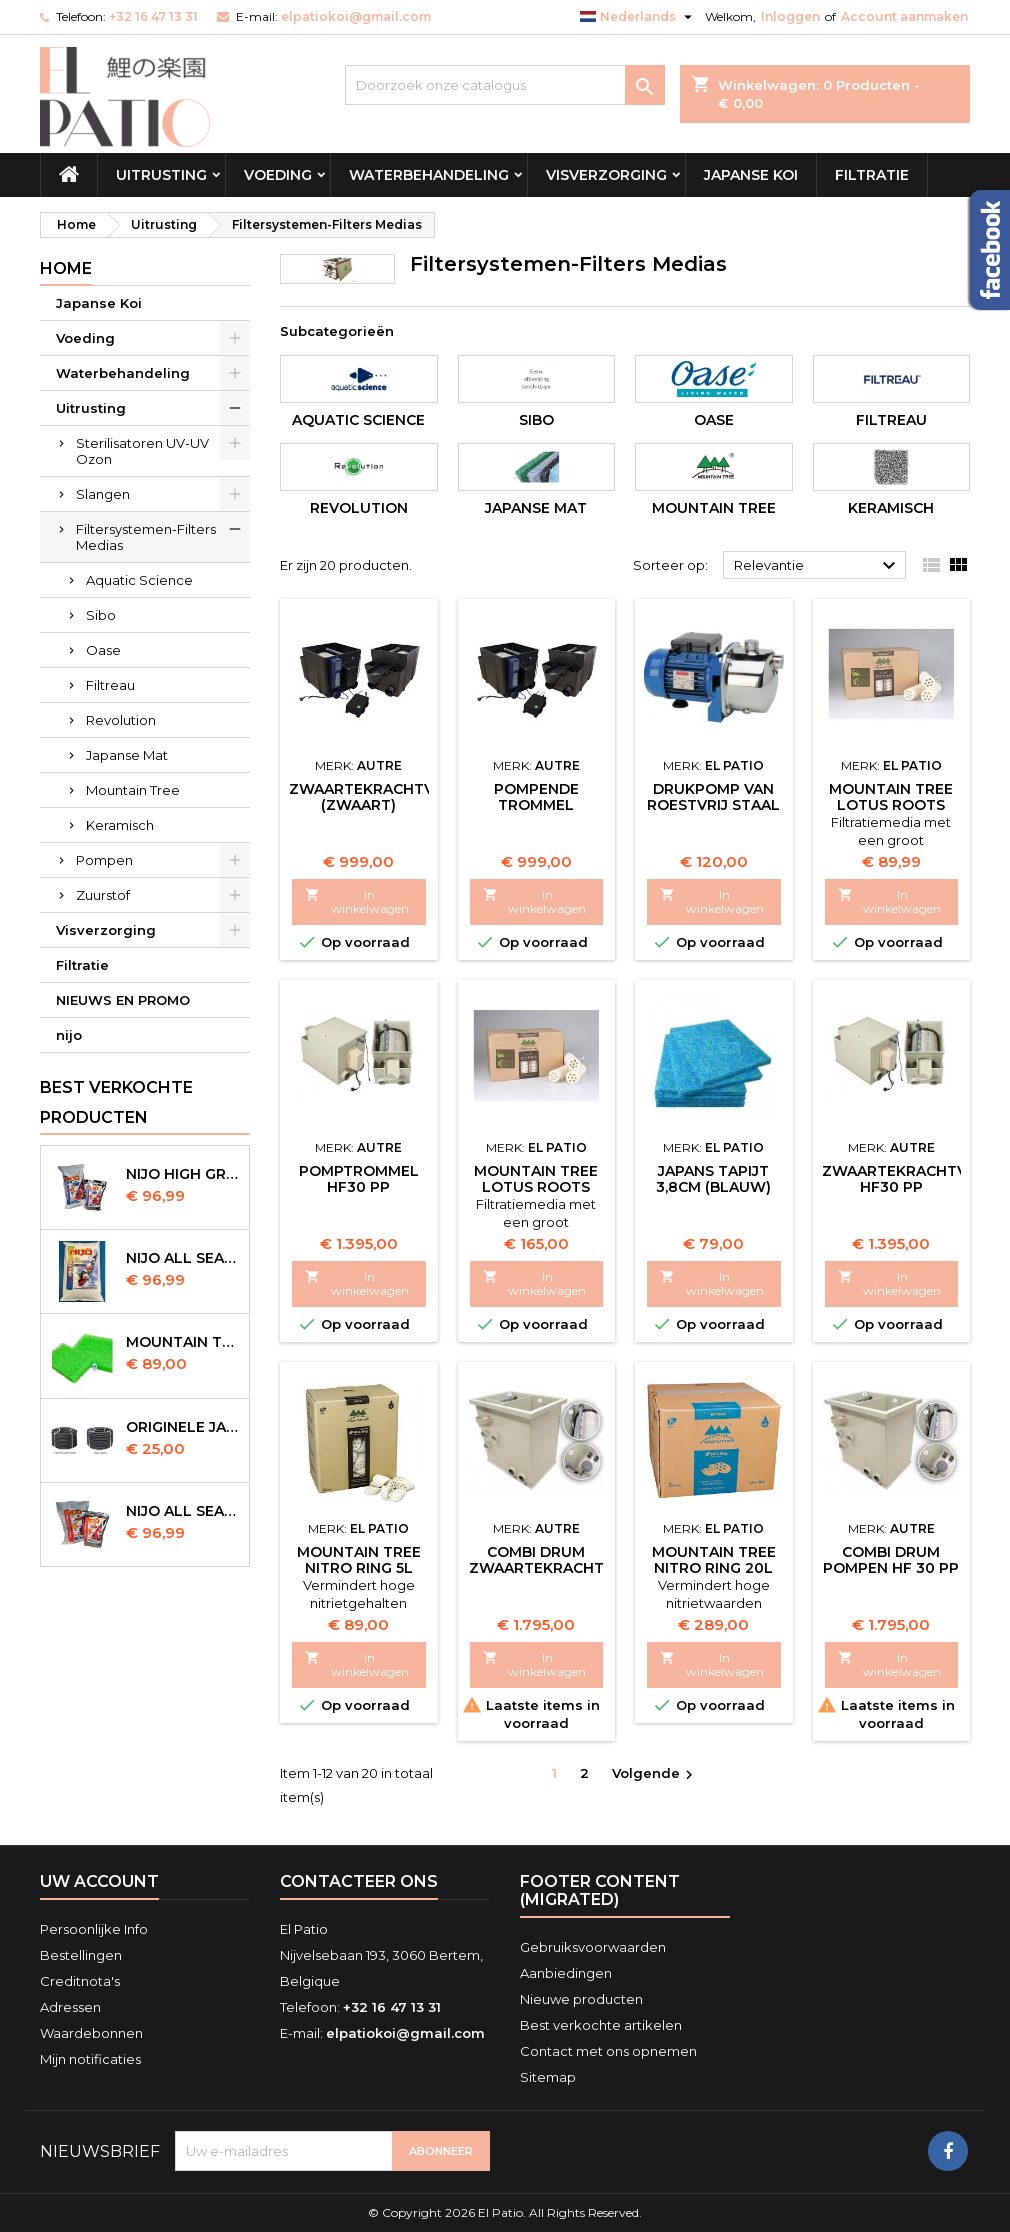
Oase (103, 650)
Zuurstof (103, 895)
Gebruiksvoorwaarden (593, 1947)
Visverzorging (606, 175)
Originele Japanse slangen (183, 1427)
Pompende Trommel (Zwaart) (536, 805)
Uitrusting (161, 175)
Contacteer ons (359, 1881)
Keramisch (120, 825)
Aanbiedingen (566, 1973)
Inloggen (790, 16)
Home (66, 268)
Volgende (655, 1774)
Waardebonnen (91, 2033)
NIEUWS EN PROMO (123, 1000)
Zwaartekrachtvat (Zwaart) (371, 797)
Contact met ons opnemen (608, 2051)
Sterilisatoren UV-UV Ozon (142, 451)
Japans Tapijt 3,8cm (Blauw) (713, 1179)
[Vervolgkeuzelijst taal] (638, 17)
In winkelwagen (357, 901)
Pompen (104, 860)
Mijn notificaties (90, 2059)
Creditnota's (80, 1981)
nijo (69, 1035)
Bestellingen (81, 1955)
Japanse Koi (751, 175)
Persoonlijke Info (94, 1929)
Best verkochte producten (116, 1102)
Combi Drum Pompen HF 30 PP (891, 1560)
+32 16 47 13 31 (153, 16)
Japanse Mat (127, 755)
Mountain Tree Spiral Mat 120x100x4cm (183, 1342)
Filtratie (872, 175)
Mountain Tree (133, 790)
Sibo (101, 615)
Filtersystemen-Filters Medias (146, 537)
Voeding (278, 175)
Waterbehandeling (429, 175)
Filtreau (110, 685)
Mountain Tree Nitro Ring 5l (359, 1560)
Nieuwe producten (581, 1999)
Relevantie (817, 566)
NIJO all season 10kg (183, 1511)
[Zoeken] (505, 85)
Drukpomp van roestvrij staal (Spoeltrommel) (714, 805)
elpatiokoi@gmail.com (356, 16)
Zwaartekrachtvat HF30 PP (904, 1179)
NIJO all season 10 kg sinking (183, 1258)
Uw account (99, 1881)
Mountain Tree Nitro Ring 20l (714, 1560)
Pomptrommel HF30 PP (359, 1179)
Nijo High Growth (183, 1174)
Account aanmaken (904, 16)
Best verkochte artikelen (601, 2025)
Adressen (70, 2007)
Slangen (103, 494)
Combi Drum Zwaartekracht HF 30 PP (536, 1568)
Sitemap (548, 2077)
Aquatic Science (139, 580)
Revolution (121, 720)
